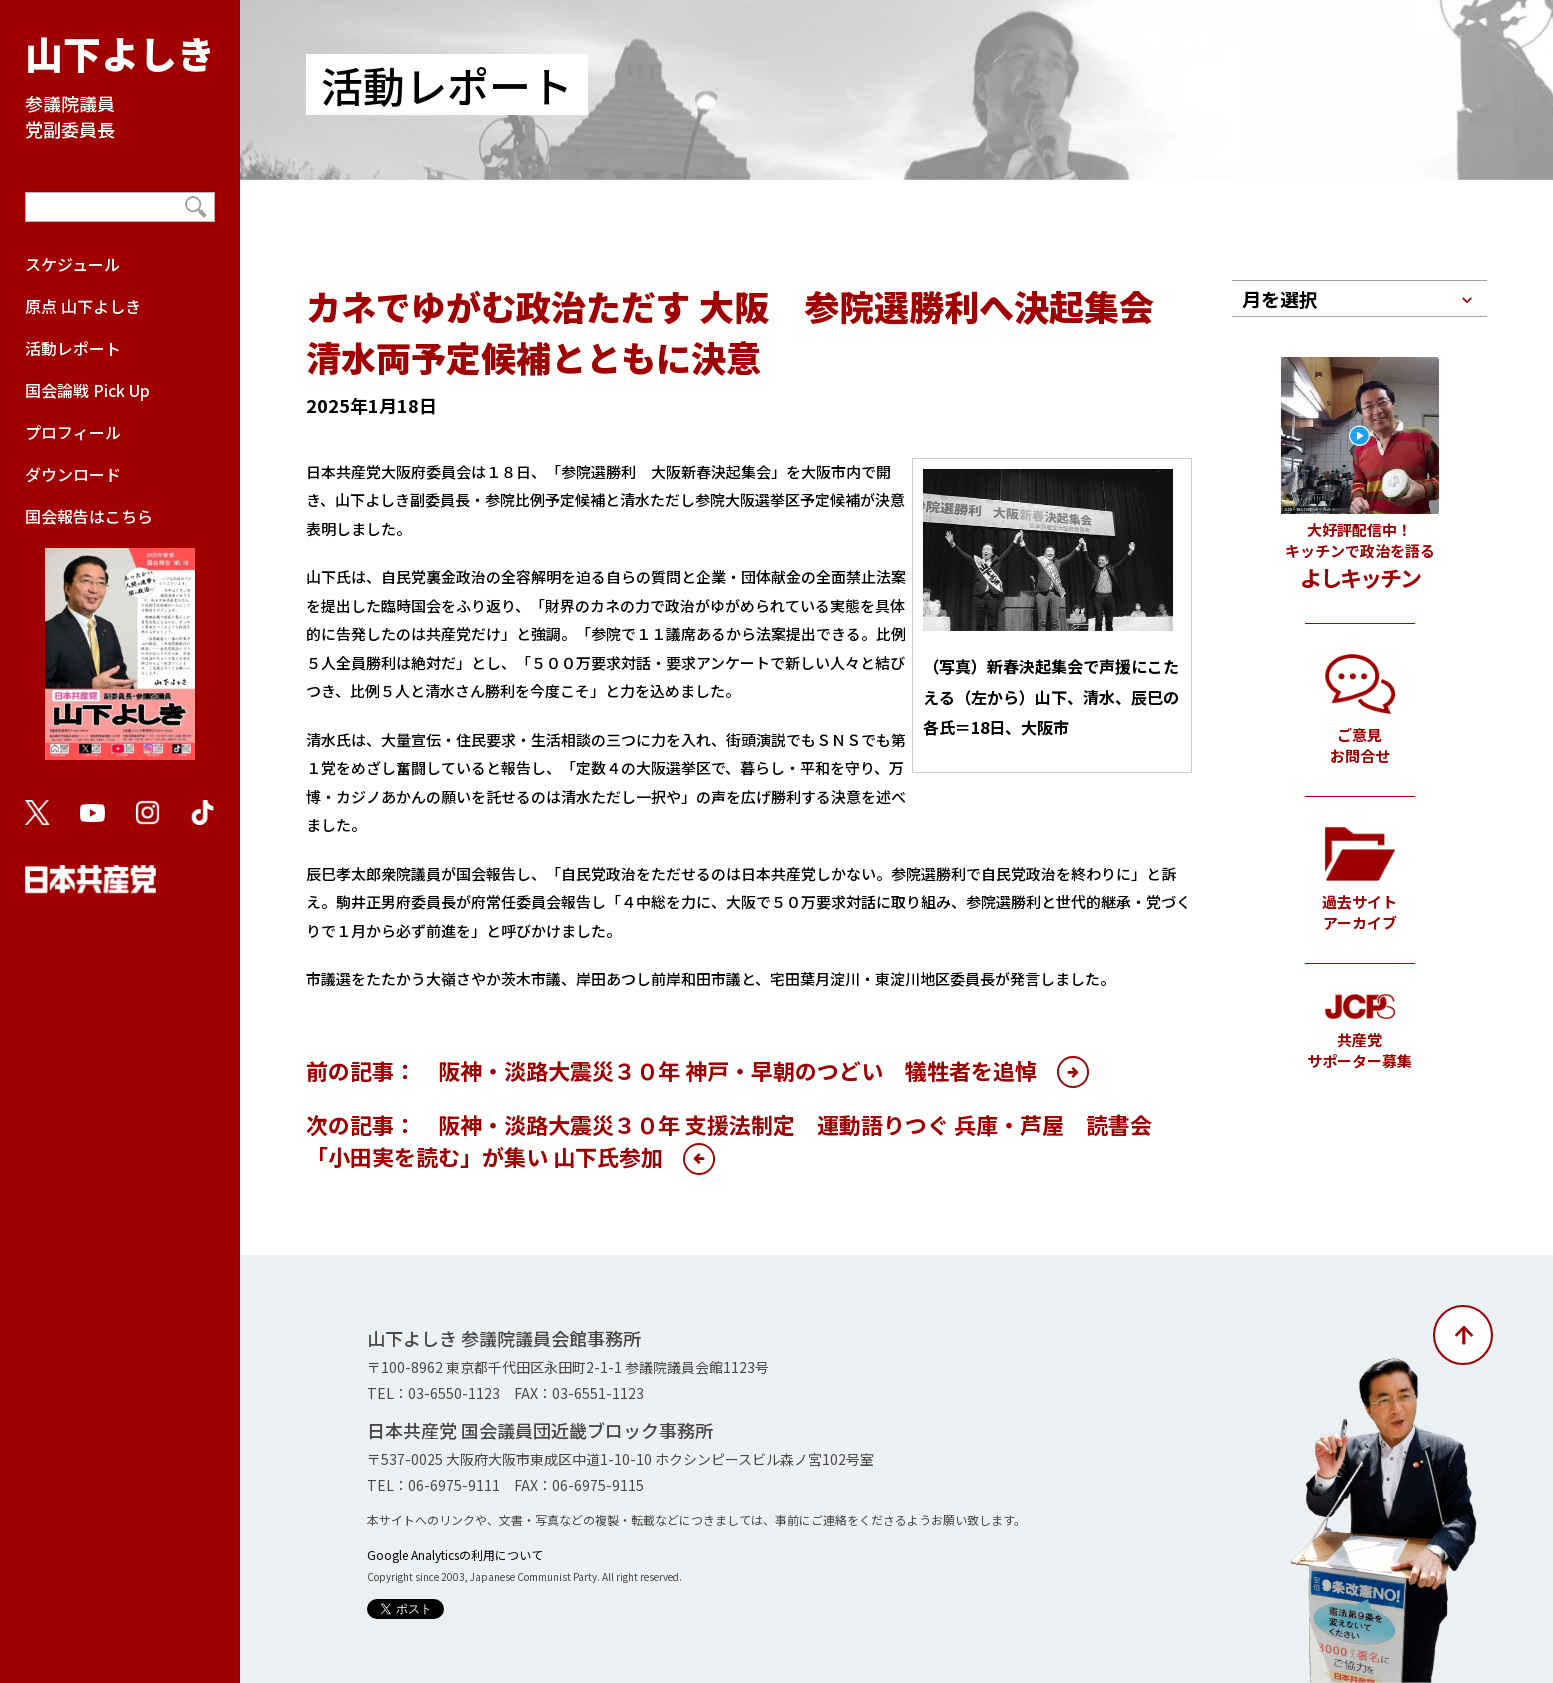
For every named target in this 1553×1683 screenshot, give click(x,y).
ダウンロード (73, 474)
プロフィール (73, 432)
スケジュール (72, 264)
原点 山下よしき (83, 306)
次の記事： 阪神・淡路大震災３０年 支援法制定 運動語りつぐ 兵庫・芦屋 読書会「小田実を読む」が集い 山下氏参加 (729, 1140)
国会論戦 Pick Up (87, 390)
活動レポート (73, 348)
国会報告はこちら (120, 642)
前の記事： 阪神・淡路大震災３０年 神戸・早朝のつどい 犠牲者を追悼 (671, 1070)
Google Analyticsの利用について (455, 1554)
